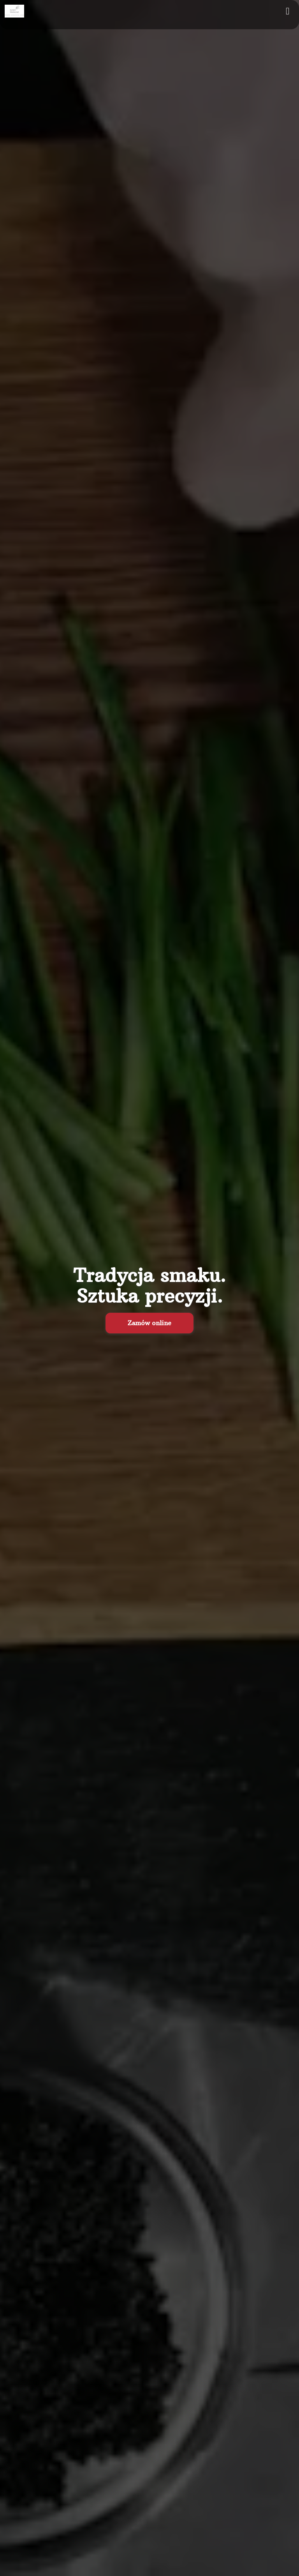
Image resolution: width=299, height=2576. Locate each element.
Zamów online (149, 1323)
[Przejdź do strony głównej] (14, 11)
